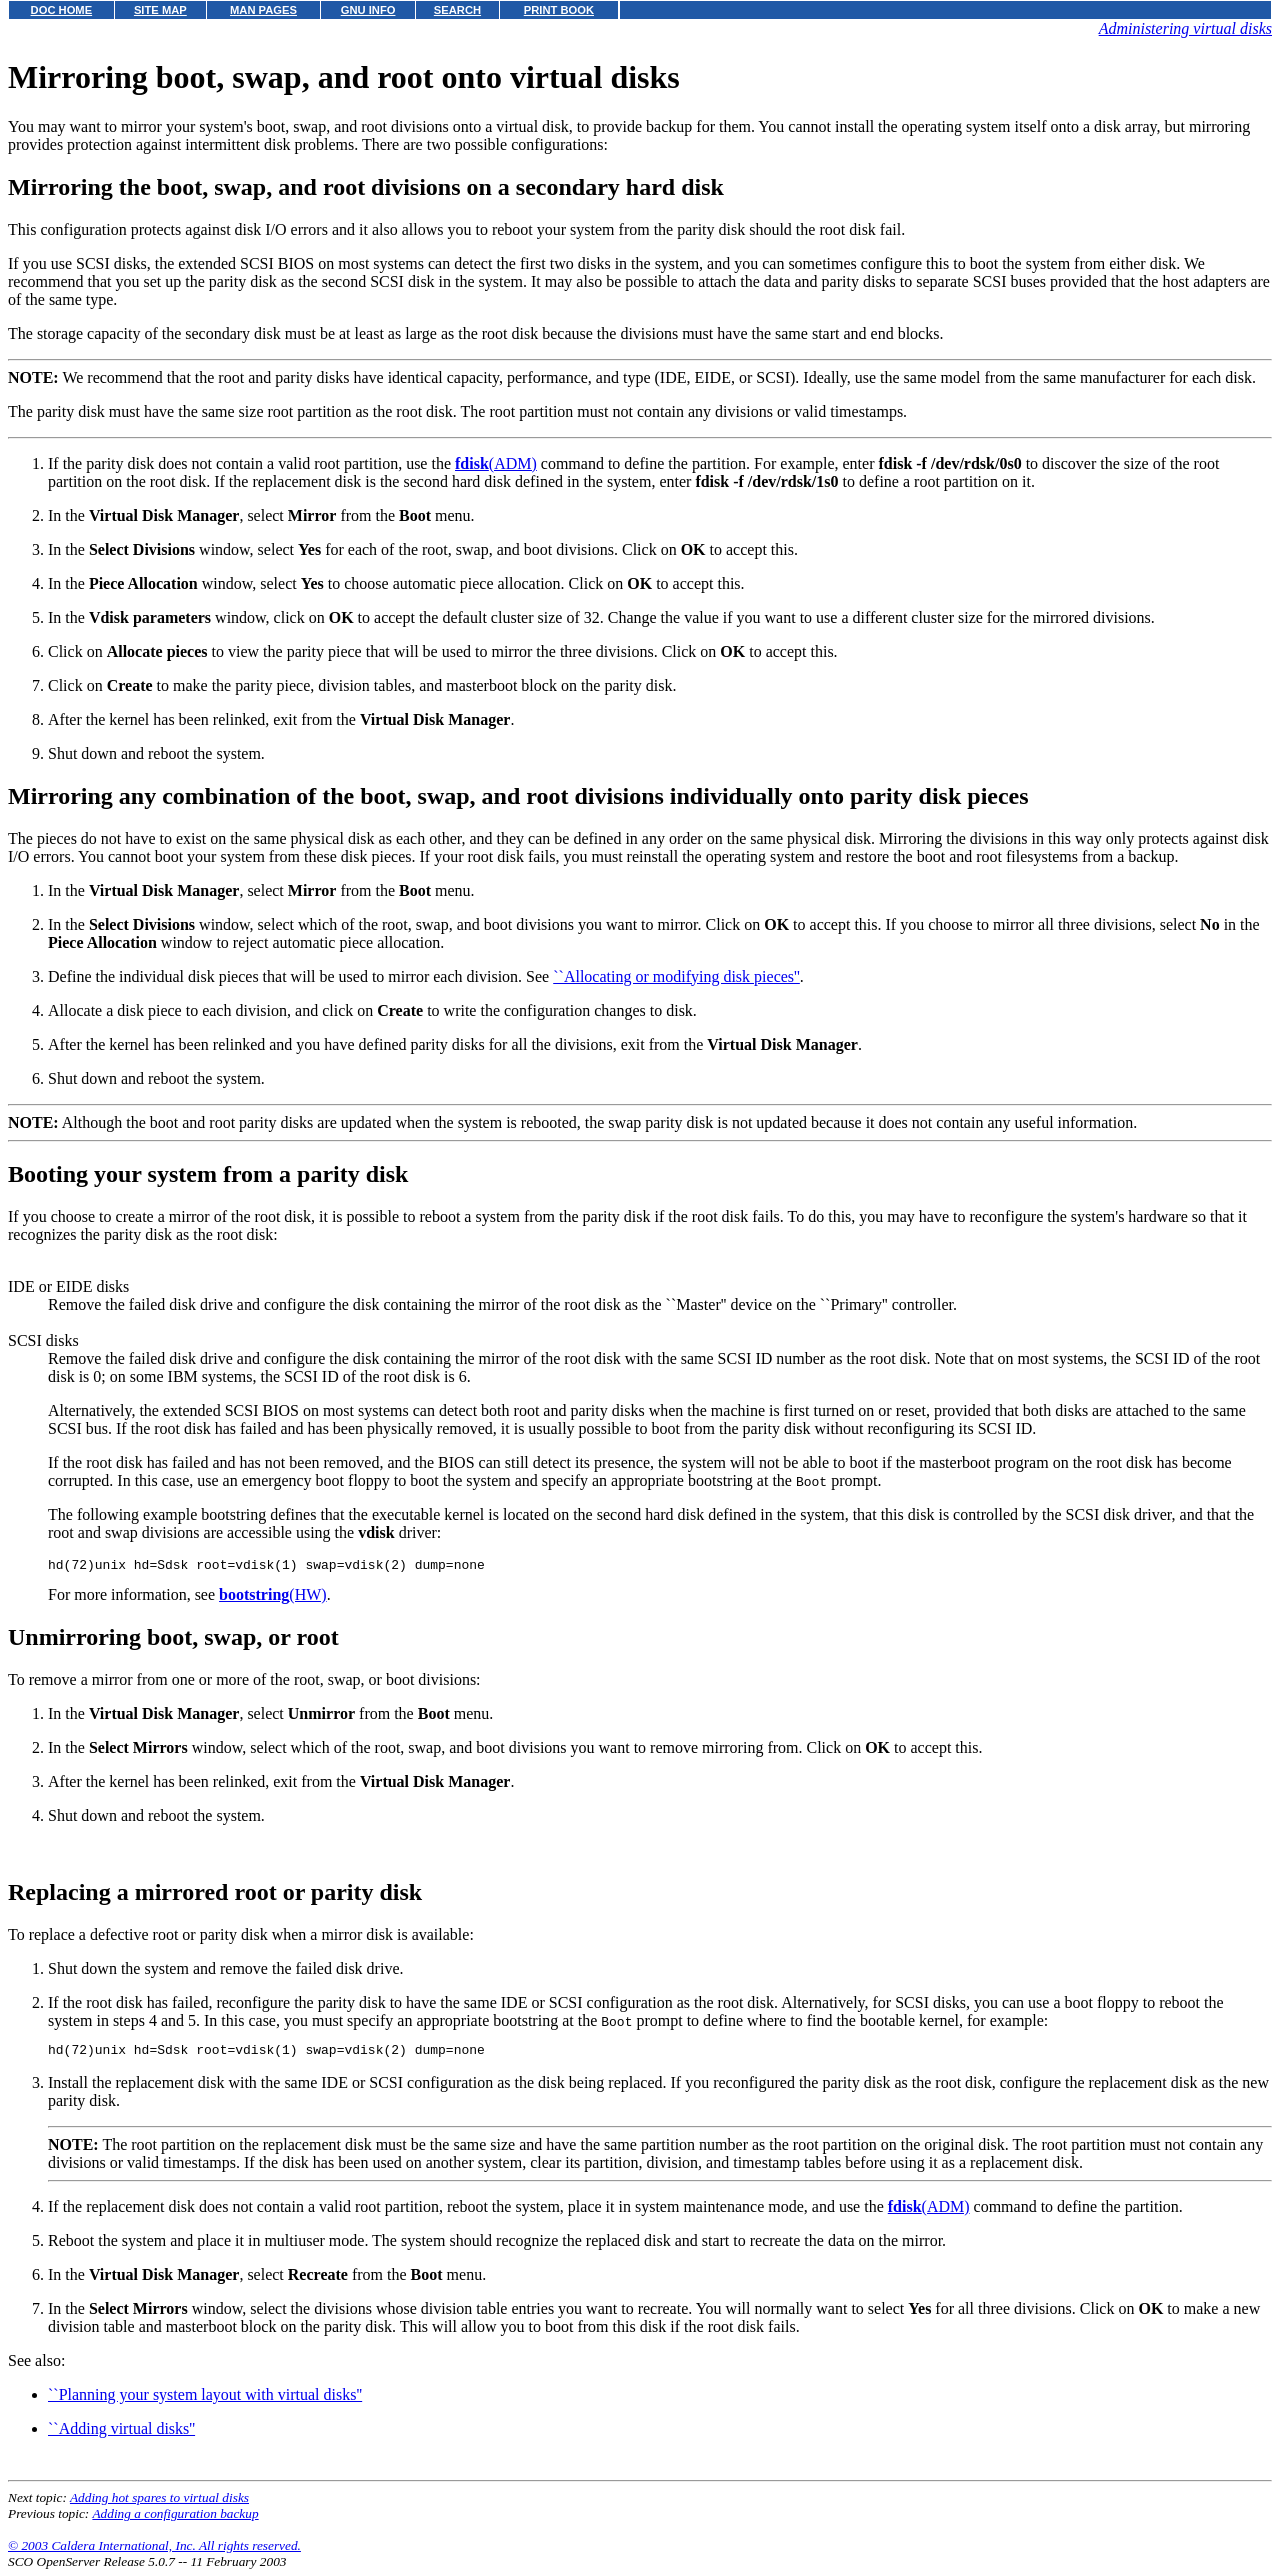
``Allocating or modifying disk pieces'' (676, 976)
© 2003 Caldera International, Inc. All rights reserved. (154, 2551)
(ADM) (496, 463)
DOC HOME (62, 10)
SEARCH (457, 10)
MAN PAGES (263, 10)
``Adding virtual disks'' (121, 2434)
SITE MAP (160, 10)
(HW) (273, 1597)
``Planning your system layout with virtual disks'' (205, 2400)
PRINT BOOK (559, 10)
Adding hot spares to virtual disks (159, 2503)
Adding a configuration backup (175, 2519)
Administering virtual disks (1185, 28)
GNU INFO (368, 10)
